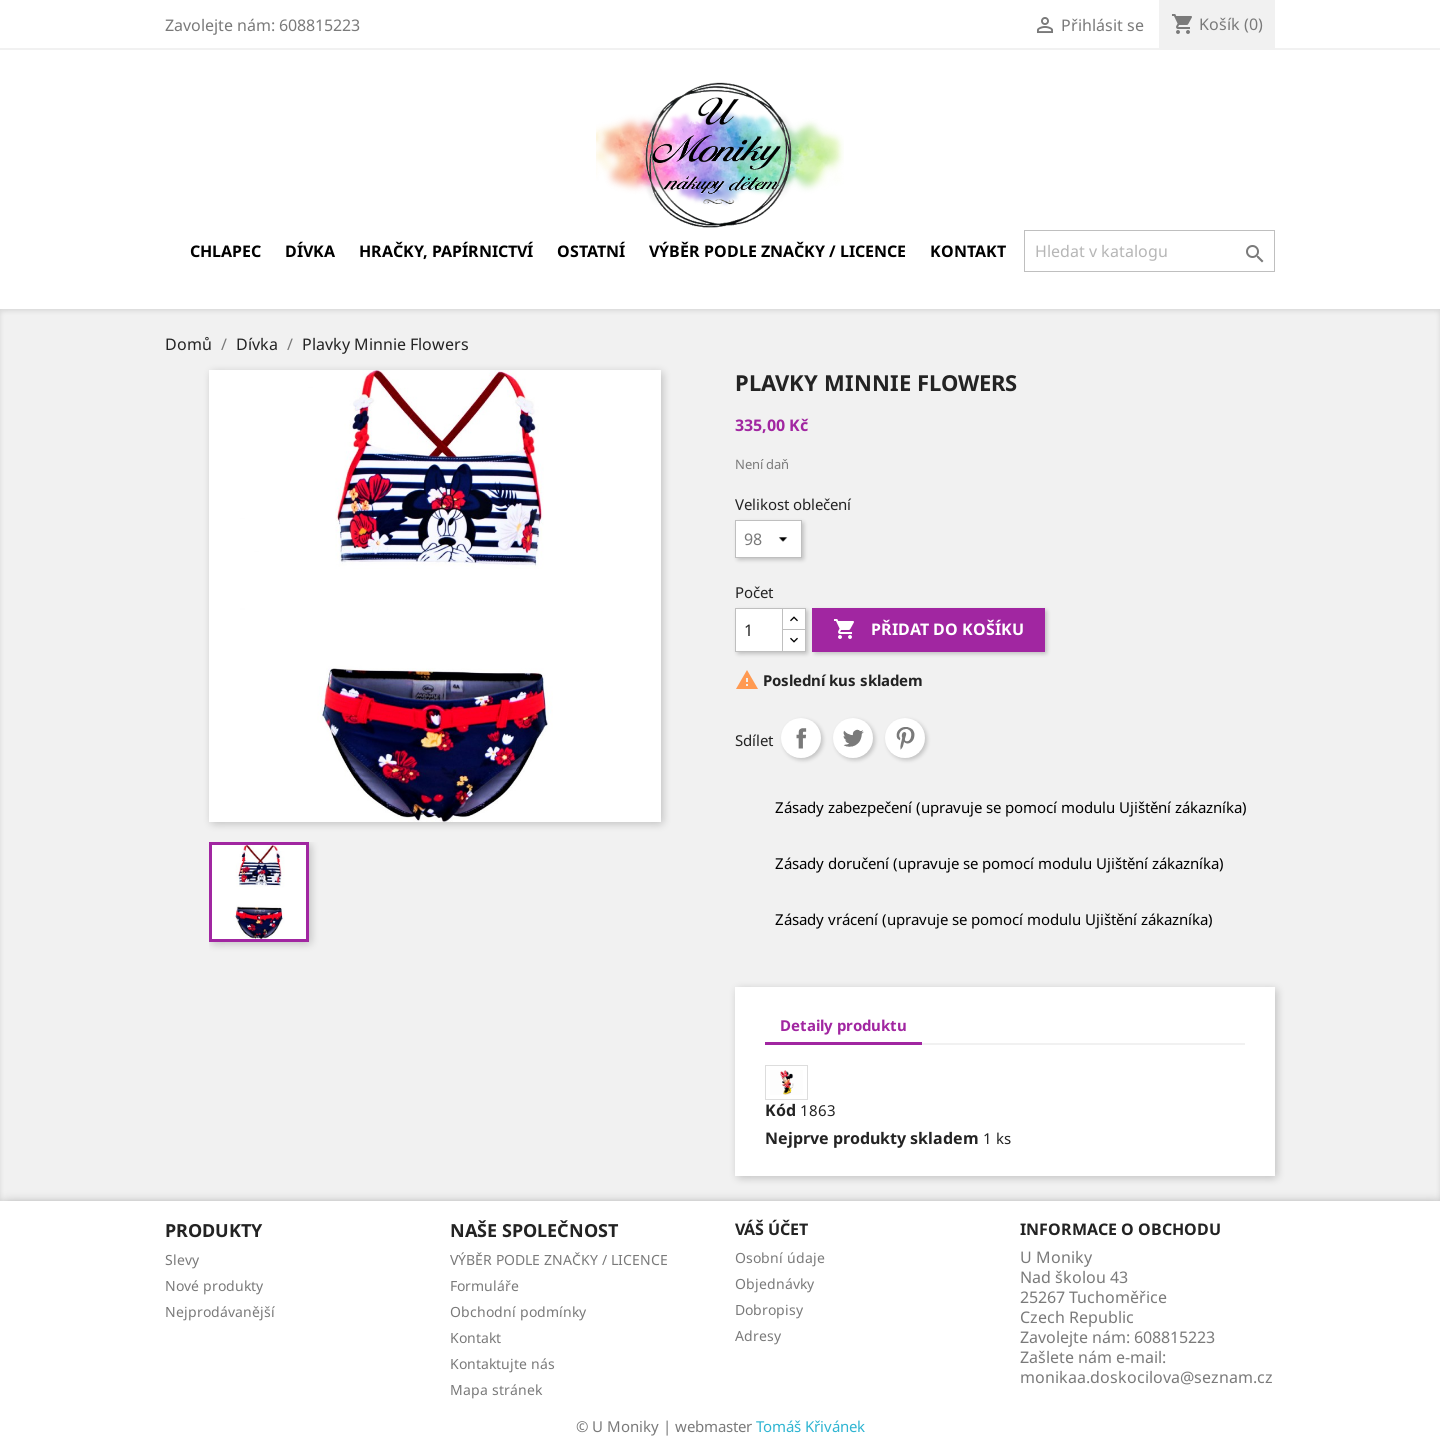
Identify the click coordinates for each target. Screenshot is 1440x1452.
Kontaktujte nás (502, 1363)
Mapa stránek (496, 1389)
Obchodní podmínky (518, 1311)
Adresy (758, 1335)
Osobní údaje (780, 1257)
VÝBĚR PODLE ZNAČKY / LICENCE (777, 251)
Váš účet (771, 1229)
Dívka (310, 251)
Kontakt (968, 251)
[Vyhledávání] (1149, 251)
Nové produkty (214, 1285)
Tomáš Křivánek (810, 1426)
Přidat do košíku (928, 630)
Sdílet (801, 738)
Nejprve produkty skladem (872, 1138)
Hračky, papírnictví (446, 251)
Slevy (182, 1259)
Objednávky (774, 1283)
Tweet (853, 738)
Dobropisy (769, 1309)
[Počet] (759, 630)
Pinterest (905, 738)
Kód (780, 1110)
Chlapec (225, 251)
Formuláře (484, 1285)
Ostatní (591, 251)
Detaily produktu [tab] (843, 1025)
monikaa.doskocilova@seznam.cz (1146, 1377)
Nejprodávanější (220, 1311)
